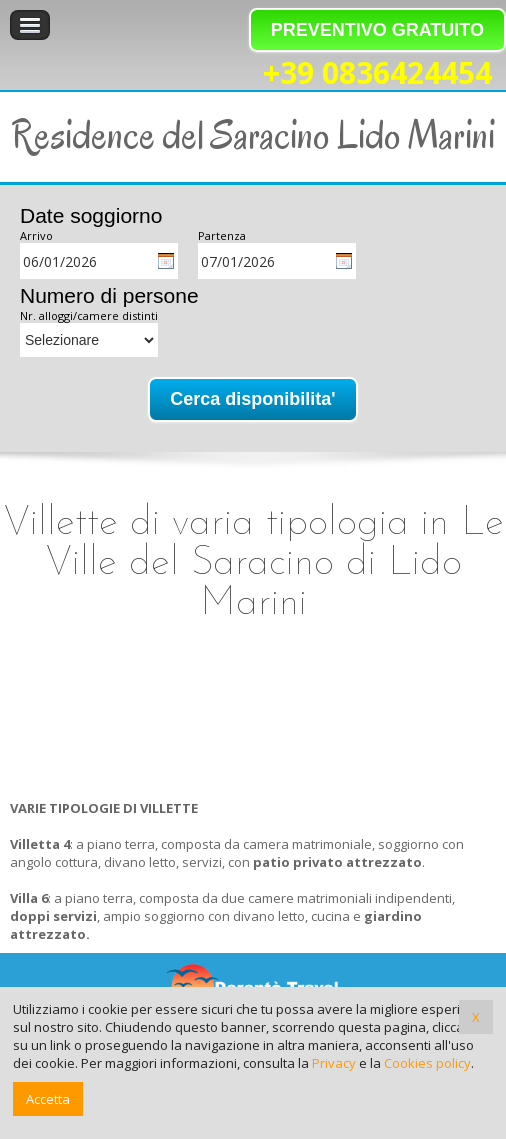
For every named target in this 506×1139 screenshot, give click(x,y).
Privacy (334, 1063)
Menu (30, 25)
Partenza (222, 235)
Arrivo (36, 235)
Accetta (48, 1099)
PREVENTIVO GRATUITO (377, 30)
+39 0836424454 (377, 74)
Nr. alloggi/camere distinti (89, 315)
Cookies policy (427, 1063)
